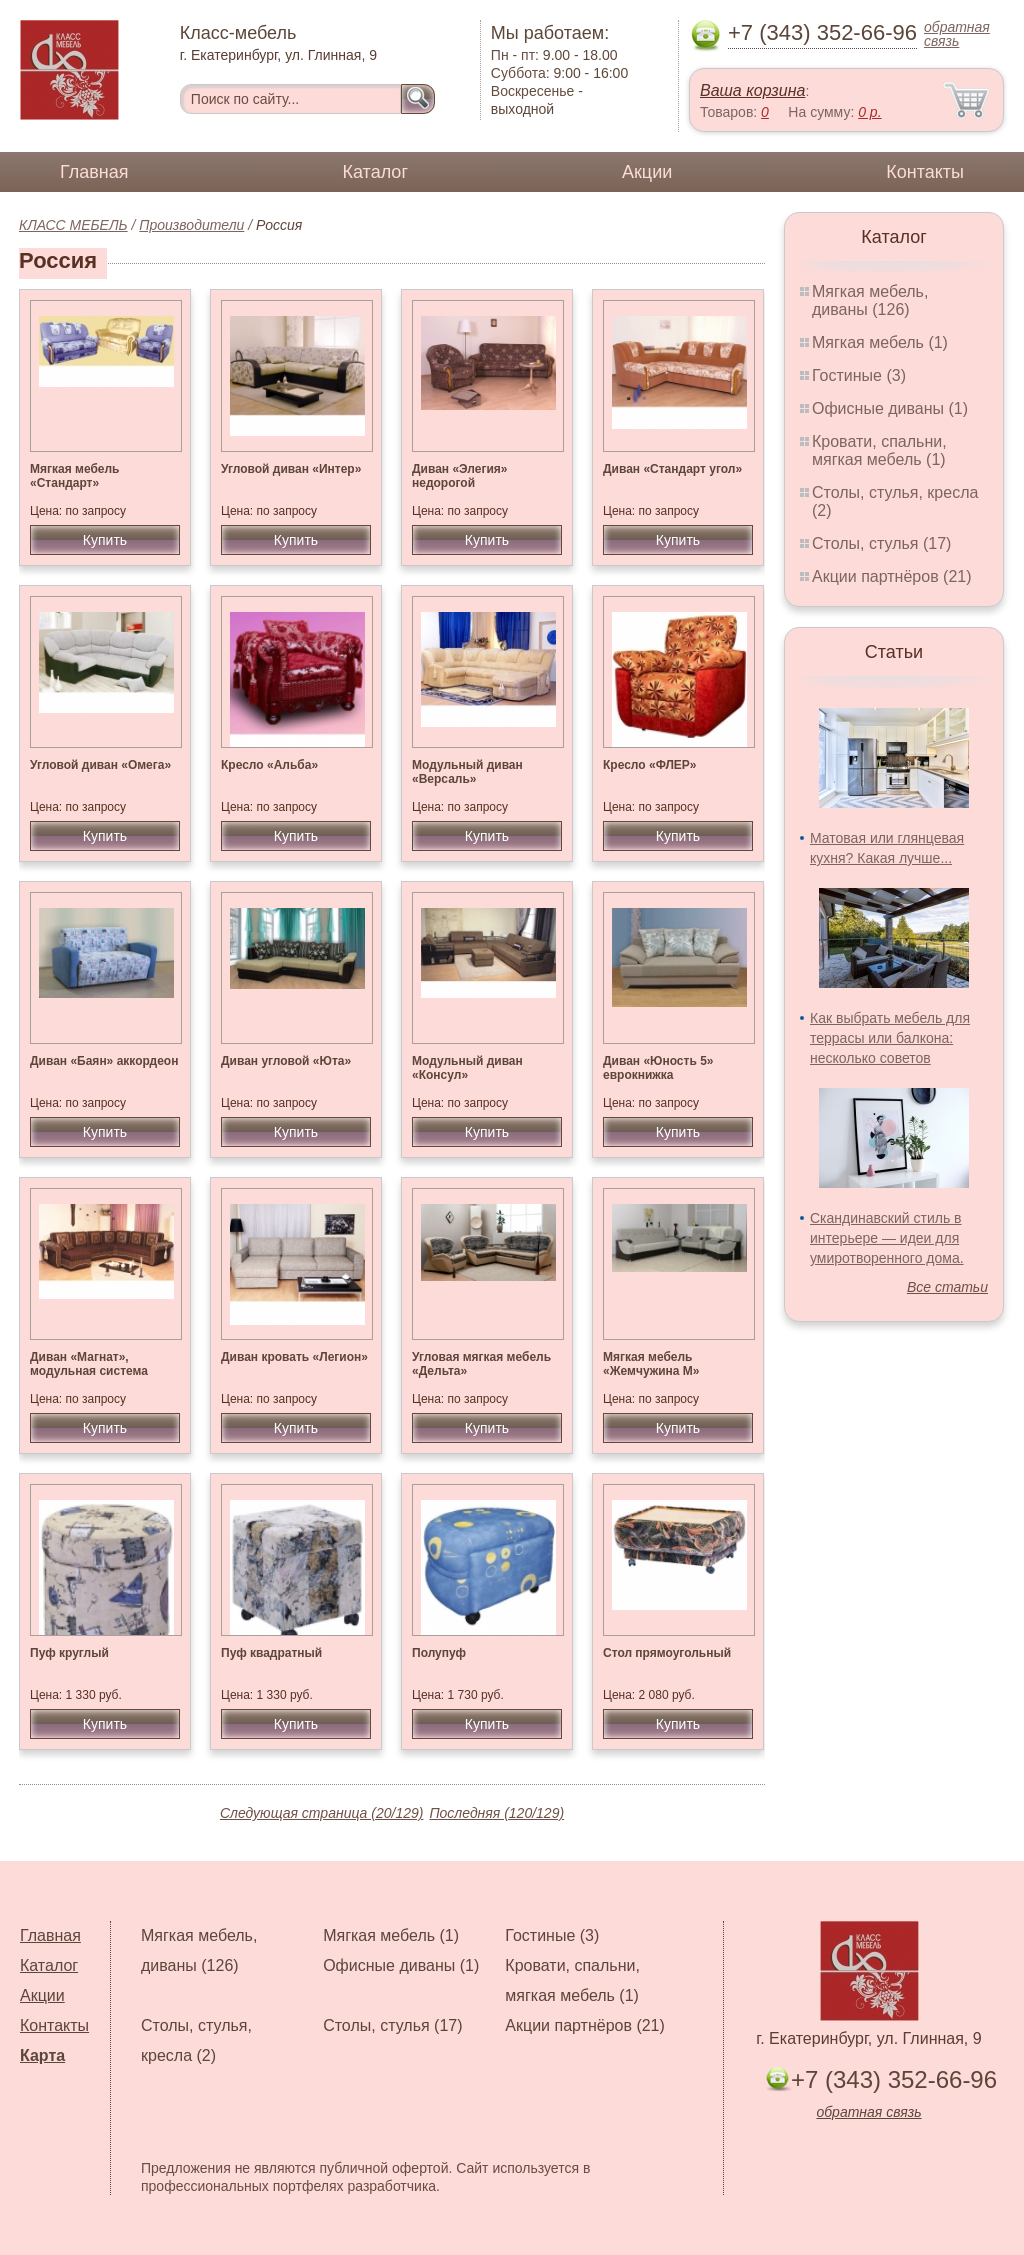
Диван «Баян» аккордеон (104, 1061)
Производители (191, 225)
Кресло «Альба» (269, 765)
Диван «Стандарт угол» (672, 469)
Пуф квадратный (271, 1653)
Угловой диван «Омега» (100, 765)
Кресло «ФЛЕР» (650, 765)
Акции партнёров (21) (892, 576)
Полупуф (439, 1653)
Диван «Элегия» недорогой (460, 476)
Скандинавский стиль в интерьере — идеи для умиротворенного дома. (887, 1238)
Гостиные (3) (859, 375)
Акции (647, 172)
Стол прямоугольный (667, 1653)
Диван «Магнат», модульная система (89, 1364)
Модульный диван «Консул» (467, 1068)
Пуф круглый (69, 1653)
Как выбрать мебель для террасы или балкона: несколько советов (890, 1038)
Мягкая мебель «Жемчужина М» (651, 1364)
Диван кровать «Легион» (294, 1357)
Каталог (375, 172)
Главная (94, 172)
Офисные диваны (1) (890, 408)
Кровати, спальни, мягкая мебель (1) (879, 450)
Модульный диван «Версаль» (467, 772)
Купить (105, 540)
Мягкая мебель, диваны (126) (870, 300)
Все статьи (947, 1287)
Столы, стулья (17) (881, 543)
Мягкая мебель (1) (880, 342)
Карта (42, 2055)
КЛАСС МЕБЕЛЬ (73, 225)
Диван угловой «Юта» (286, 1061)
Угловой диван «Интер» (291, 469)
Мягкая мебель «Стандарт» (75, 476)
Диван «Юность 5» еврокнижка (658, 1068)
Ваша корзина (752, 90)
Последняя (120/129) (496, 1813)
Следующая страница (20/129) (322, 1813)
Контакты (925, 172)
